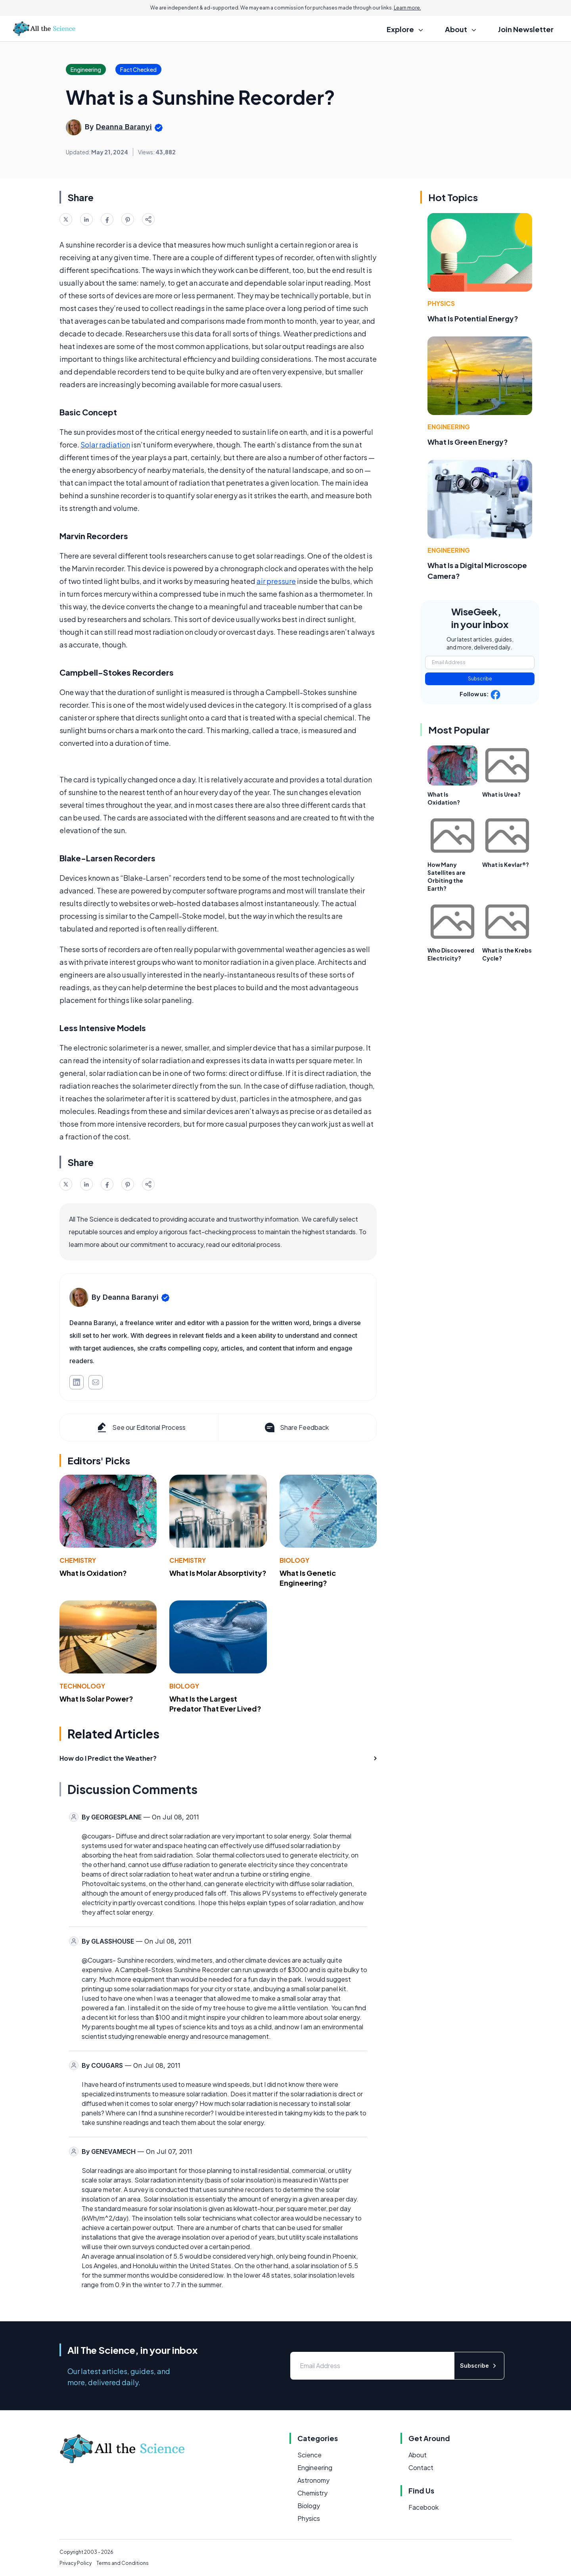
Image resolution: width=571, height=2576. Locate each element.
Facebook (423, 2507)
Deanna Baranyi (124, 127)
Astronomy (313, 2480)
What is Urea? (501, 794)
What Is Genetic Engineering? (308, 1577)
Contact (420, 2467)
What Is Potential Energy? (472, 318)
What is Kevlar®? (505, 864)
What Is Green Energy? (467, 441)
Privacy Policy (75, 2563)
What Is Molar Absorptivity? (217, 1572)
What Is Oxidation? (93, 1572)
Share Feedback (296, 1427)
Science (309, 2455)
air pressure (276, 581)
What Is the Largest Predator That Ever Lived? (215, 1703)
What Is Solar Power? (96, 1698)
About (417, 2455)
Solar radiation (105, 444)
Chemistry (77, 1560)
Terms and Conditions (122, 2563)
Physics (441, 303)
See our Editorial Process (141, 1427)
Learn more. (407, 8)
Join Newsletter (526, 29)
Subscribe (480, 679)
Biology (294, 1560)
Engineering (448, 427)
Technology (82, 1686)
